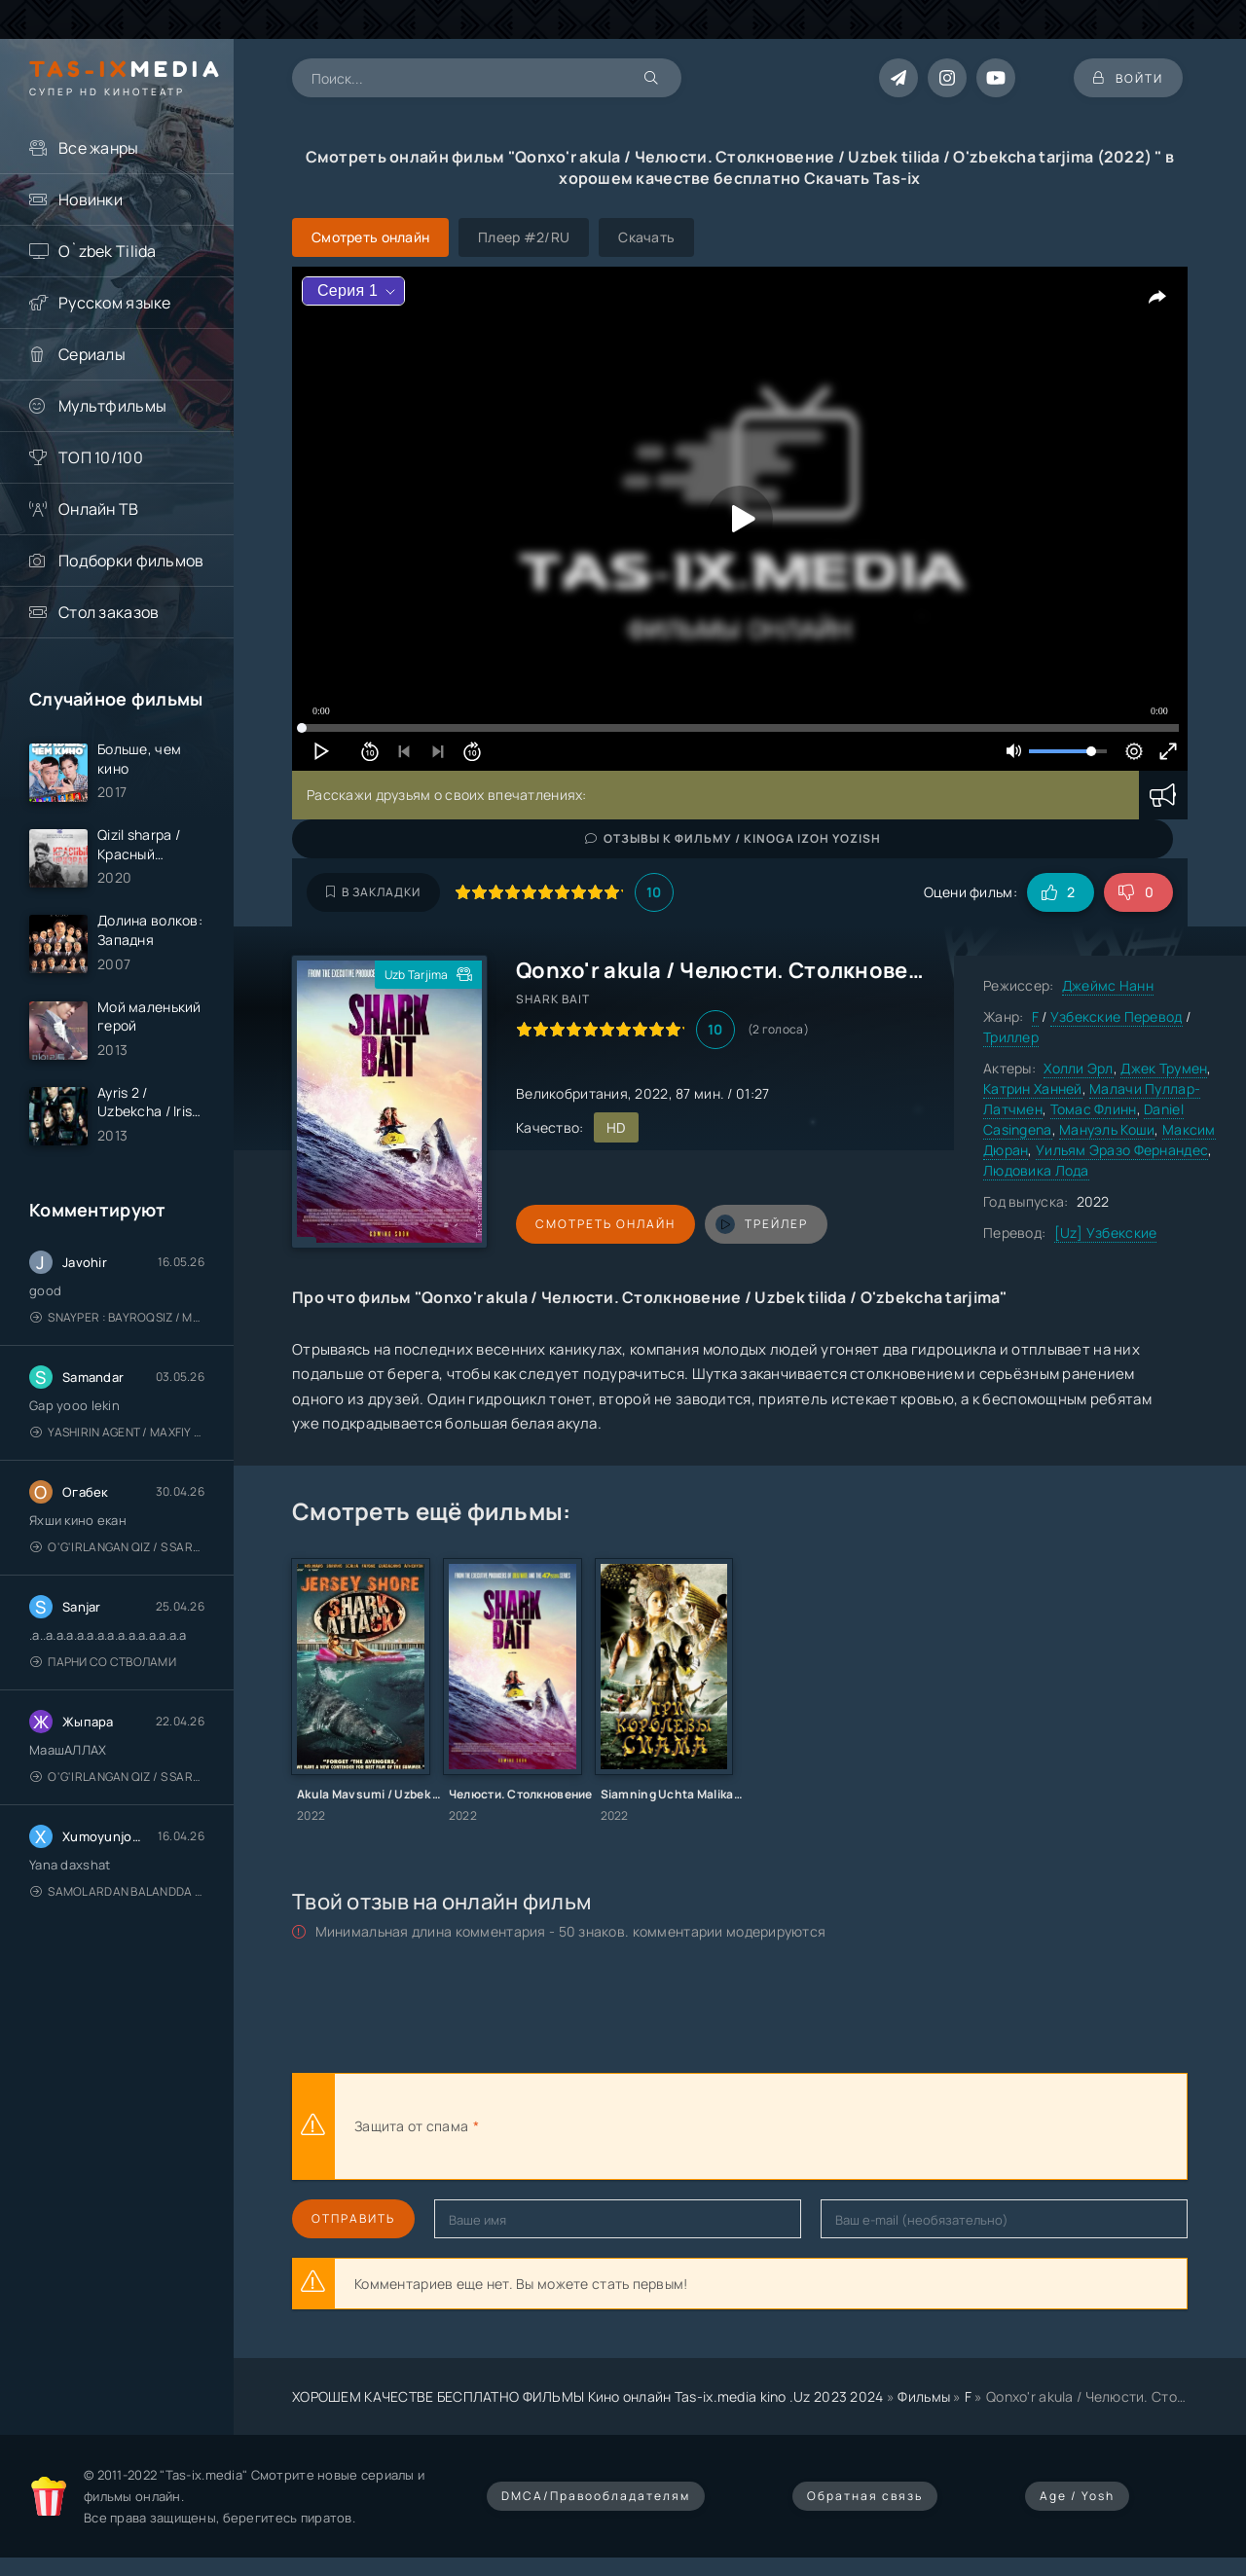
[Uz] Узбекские (1105, 1232)
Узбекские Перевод (1116, 1016)
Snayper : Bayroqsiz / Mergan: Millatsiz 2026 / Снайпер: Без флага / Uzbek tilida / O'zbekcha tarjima (117, 1317)
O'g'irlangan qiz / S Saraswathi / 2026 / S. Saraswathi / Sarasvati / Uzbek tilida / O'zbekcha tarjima (117, 1547)
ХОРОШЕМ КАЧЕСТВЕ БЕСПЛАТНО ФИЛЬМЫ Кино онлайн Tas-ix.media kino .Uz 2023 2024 (588, 2396)
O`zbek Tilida (107, 251)
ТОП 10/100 (100, 457)
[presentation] (697, 2126)
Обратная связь (865, 2495)
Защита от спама (411, 2126)
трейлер (761, 1224)
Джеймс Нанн (1108, 985)
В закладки (373, 892)
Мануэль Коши (1106, 1129)
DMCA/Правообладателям (595, 2495)
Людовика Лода (1036, 1170)
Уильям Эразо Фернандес (1122, 1150)
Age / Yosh (1077, 2495)
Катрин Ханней (1032, 1088)
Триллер (1011, 1037)
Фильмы (924, 2396)
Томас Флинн (1093, 1109)
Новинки (90, 199)
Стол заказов (108, 612)
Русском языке (114, 302)
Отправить (353, 2218)
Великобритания (572, 1093)
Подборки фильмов (130, 560)
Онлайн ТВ (98, 509)
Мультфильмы (112, 406)
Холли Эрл (1079, 1068)
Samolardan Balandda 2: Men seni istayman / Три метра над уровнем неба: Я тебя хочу (117, 1891)
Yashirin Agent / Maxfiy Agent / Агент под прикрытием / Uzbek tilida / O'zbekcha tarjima (117, 1432)
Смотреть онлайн (605, 1223)
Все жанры (98, 148)
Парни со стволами (103, 1661)
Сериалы (92, 354)
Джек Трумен (1163, 1068)
